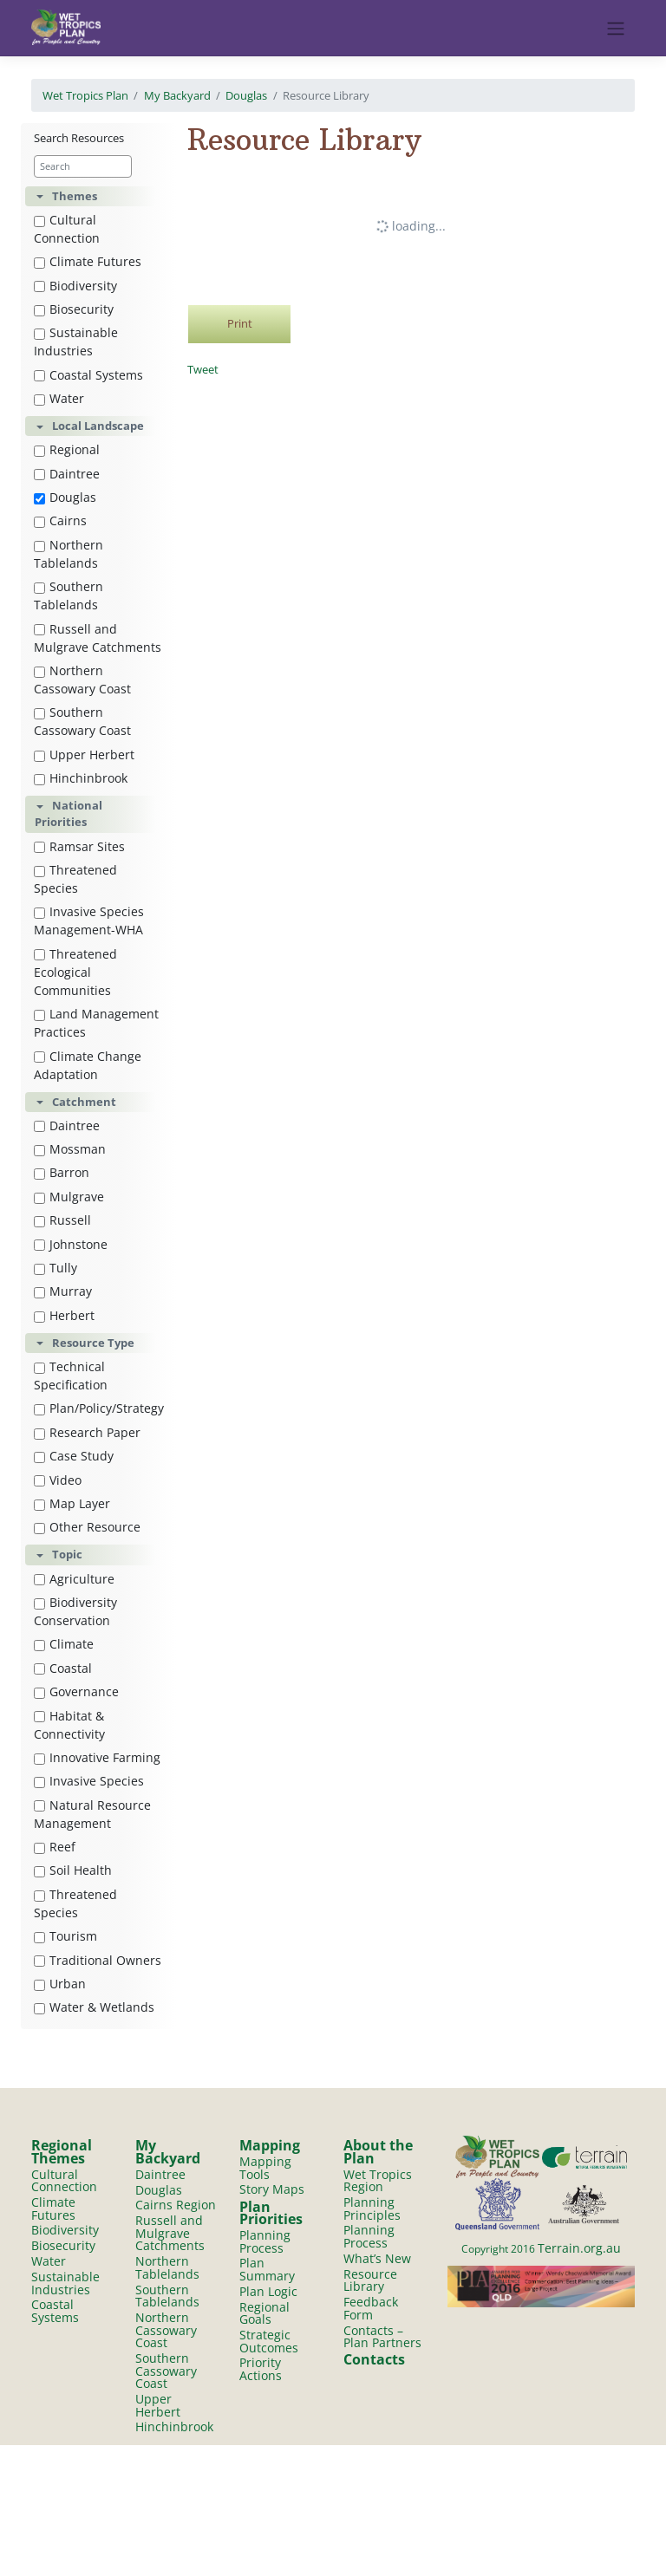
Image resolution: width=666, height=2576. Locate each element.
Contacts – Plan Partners (382, 2337)
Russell (62, 1220)
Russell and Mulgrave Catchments (97, 638)
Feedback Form (370, 2308)
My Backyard (177, 95)
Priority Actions (260, 2369)
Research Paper (87, 1432)
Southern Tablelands (68, 595)
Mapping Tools (265, 2167)
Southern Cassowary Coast (82, 721)
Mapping (269, 2145)
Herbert (64, 1315)
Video (58, 1480)
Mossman (70, 1149)
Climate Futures (87, 261)
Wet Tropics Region (377, 2180)
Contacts (374, 2359)
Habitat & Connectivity (69, 1725)
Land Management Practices (96, 1022)
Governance (76, 1691)
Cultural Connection (67, 228)
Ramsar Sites (79, 846)
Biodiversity (75, 285)
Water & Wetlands (94, 2007)
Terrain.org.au (579, 2248)
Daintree (67, 473)
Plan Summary (267, 2269)
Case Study (74, 1455)
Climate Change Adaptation (87, 1065)
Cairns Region (175, 2204)
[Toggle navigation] (616, 29)
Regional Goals (264, 2313)
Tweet (203, 369)
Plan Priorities (271, 2213)
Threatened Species (75, 879)
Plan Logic (268, 2291)
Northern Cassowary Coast (82, 679)
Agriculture (74, 1579)
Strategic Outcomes (268, 2341)
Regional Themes (61, 2152)
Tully (55, 1267)
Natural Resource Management (92, 1814)
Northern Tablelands (68, 554)
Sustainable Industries (76, 341)
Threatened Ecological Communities (75, 972)
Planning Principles (372, 2208)
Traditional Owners (97, 1960)
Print (239, 323)
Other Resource (87, 1527)
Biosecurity (74, 309)
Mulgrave (69, 1196)
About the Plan (378, 2152)
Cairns (60, 520)
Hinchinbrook (80, 778)
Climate (64, 1644)
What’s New (377, 2258)
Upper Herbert (84, 754)
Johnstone (71, 1244)
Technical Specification (71, 1375)
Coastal (63, 1668)
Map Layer (72, 1503)
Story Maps (271, 2190)
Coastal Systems (88, 375)
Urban (60, 1983)
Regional (67, 449)
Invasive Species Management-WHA (89, 920)
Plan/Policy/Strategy (99, 1408)
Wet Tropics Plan (85, 95)
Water (59, 398)
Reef (54, 1846)
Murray (63, 1291)
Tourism (65, 1936)
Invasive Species (89, 1781)
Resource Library (370, 2280)
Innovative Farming (97, 1757)
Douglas (246, 95)
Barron (61, 1172)
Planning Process (265, 2241)
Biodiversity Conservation (75, 1611)
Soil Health (73, 1870)
